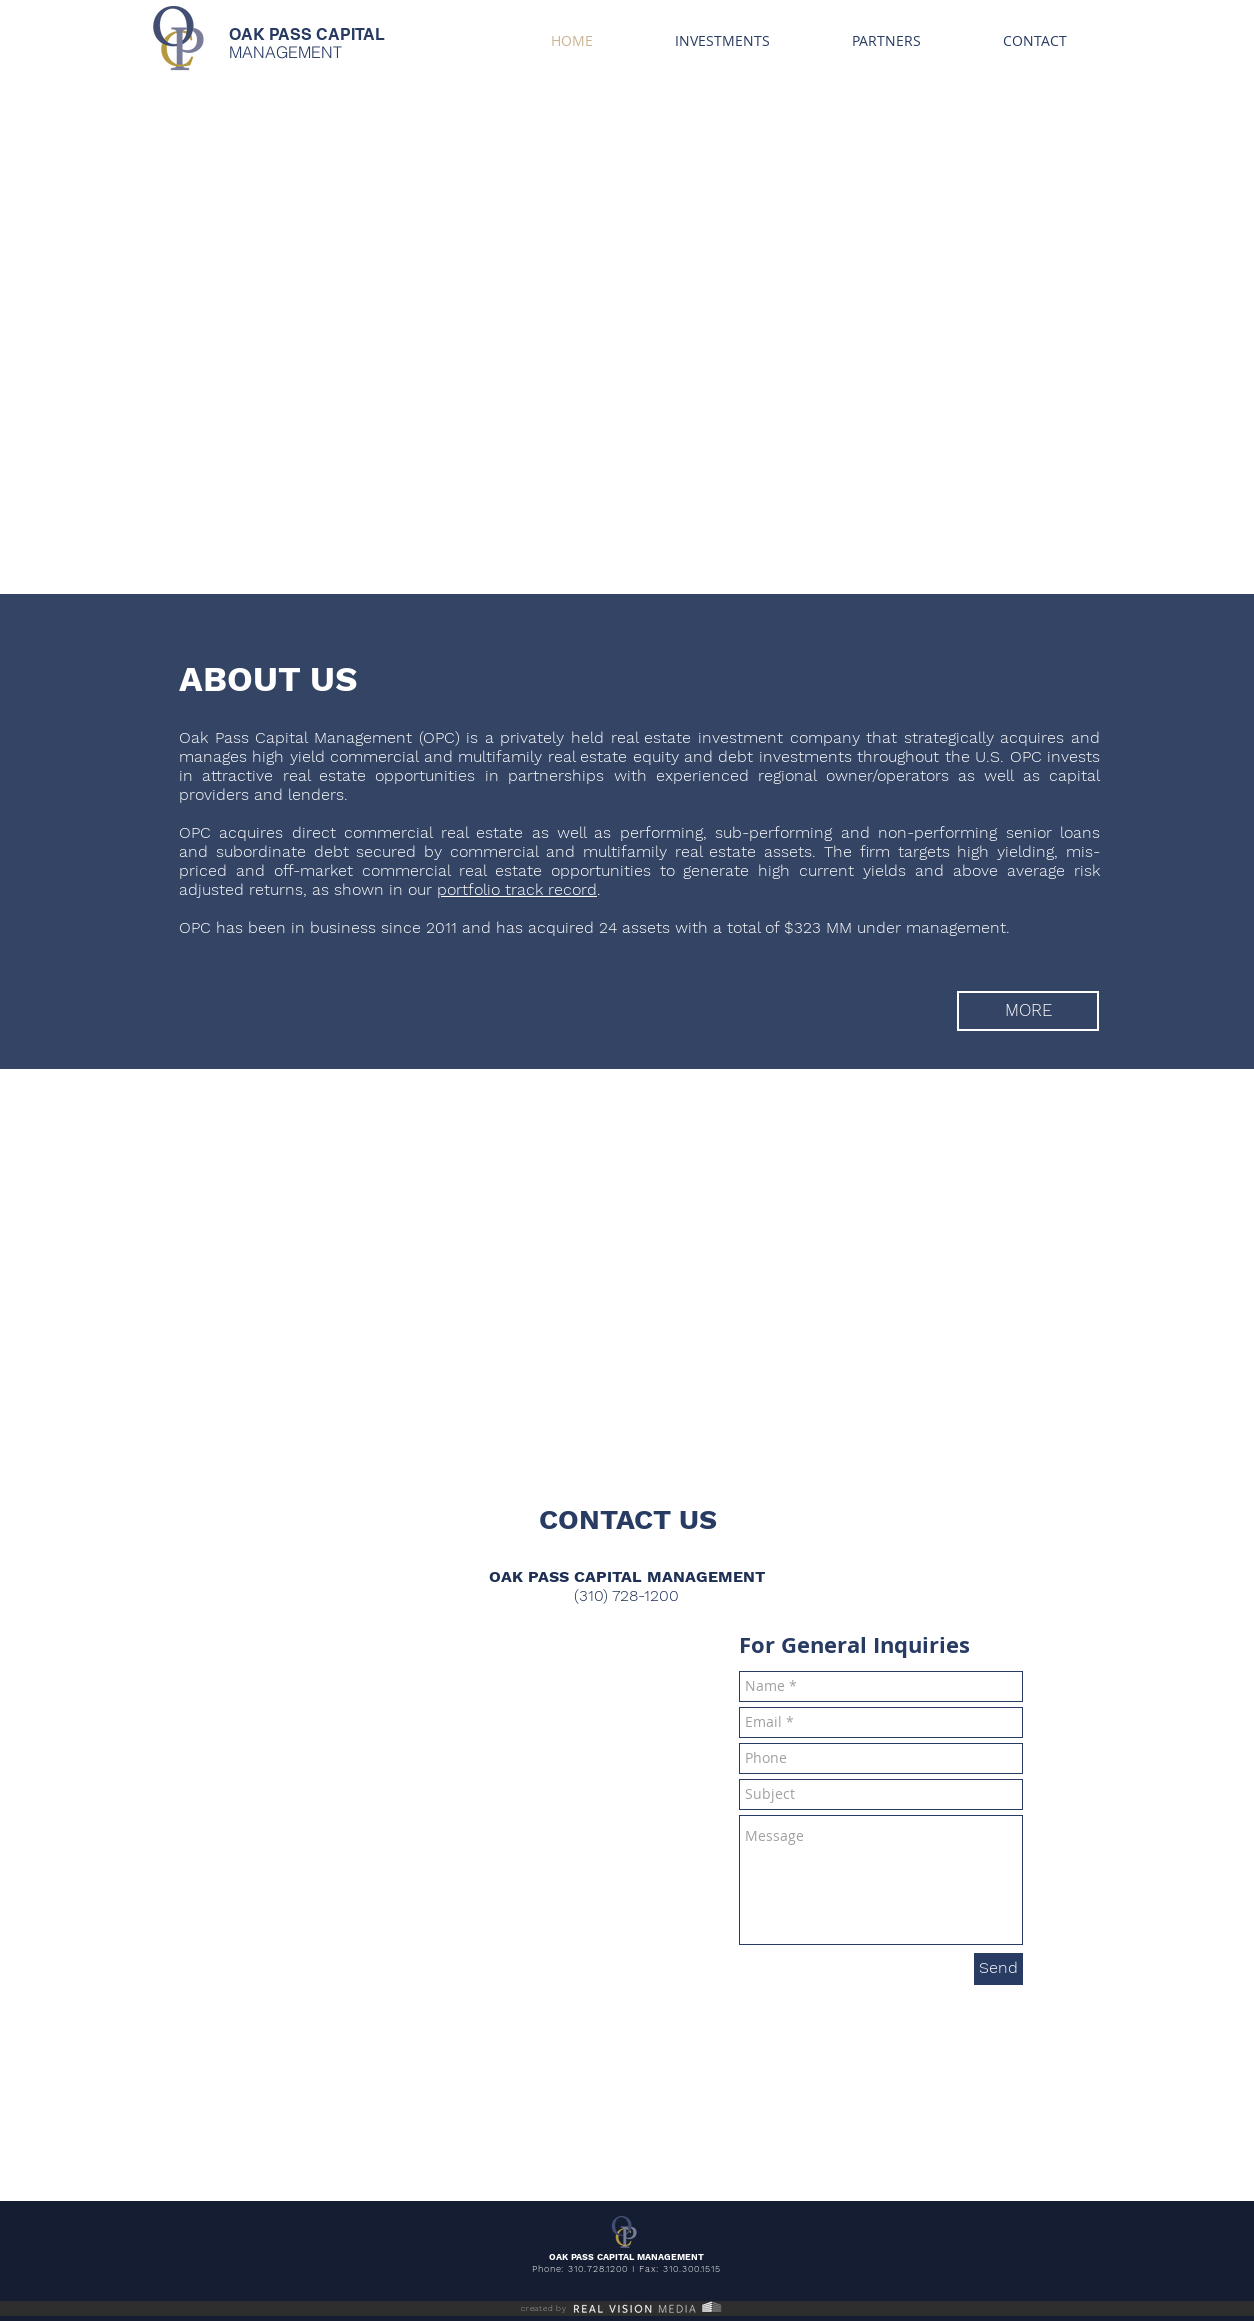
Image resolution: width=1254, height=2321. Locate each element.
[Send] (998, 1969)
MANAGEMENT (285, 52)
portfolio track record (517, 889)
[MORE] (1028, 1011)
